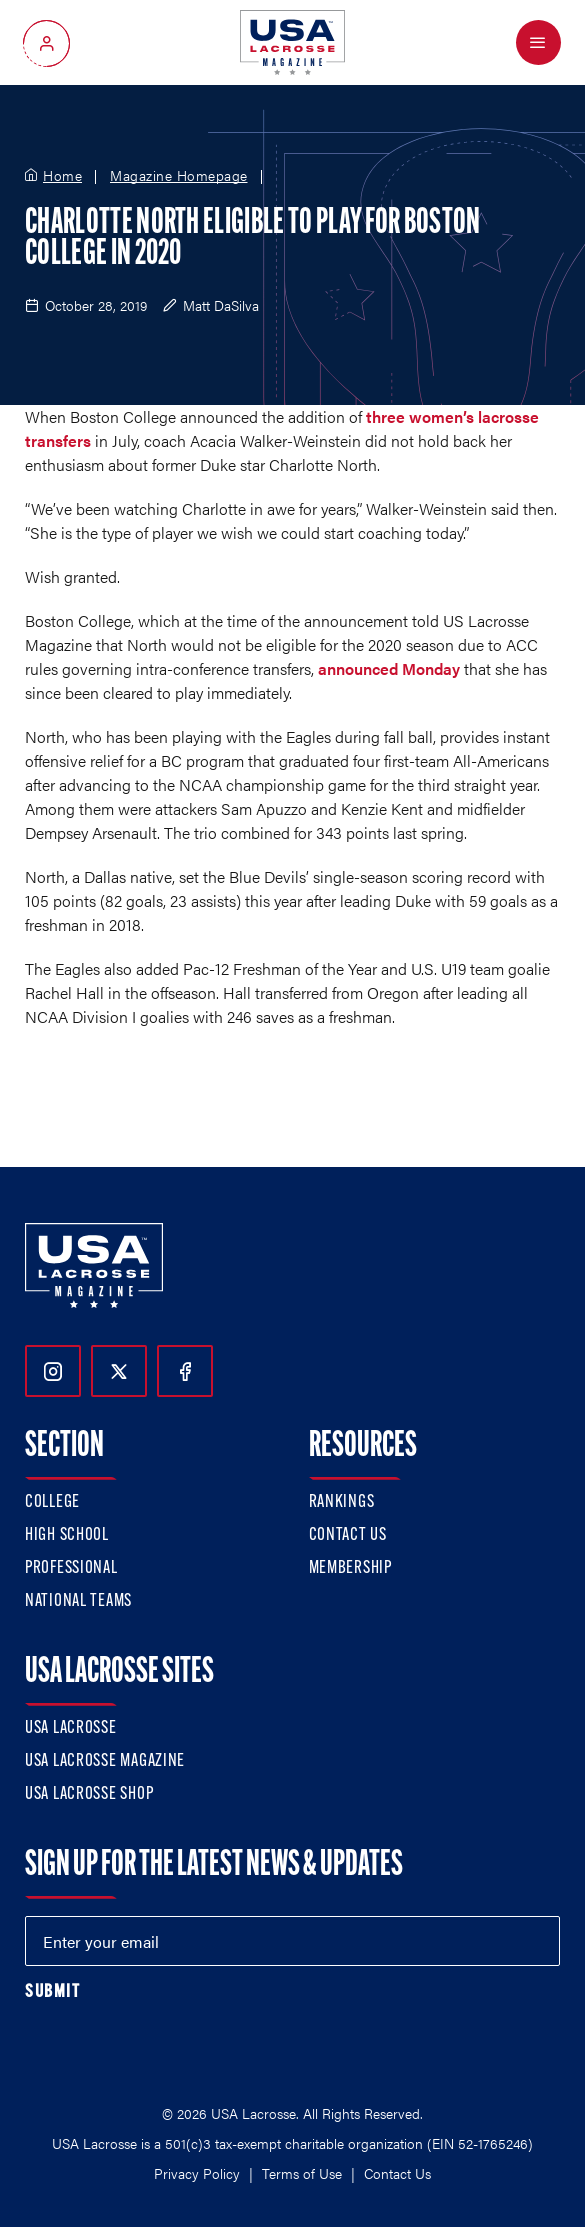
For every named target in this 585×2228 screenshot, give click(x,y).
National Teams (78, 1601)
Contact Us (348, 1535)
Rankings (342, 1502)
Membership (350, 1568)
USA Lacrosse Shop (89, 1794)
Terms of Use (302, 2173)
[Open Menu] (538, 42)
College (52, 1502)
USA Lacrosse (71, 1728)
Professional (71, 1568)
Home (62, 176)
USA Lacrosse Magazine (105, 1761)
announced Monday (389, 668)
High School (67, 1535)
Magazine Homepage (179, 176)
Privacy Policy (197, 2173)
